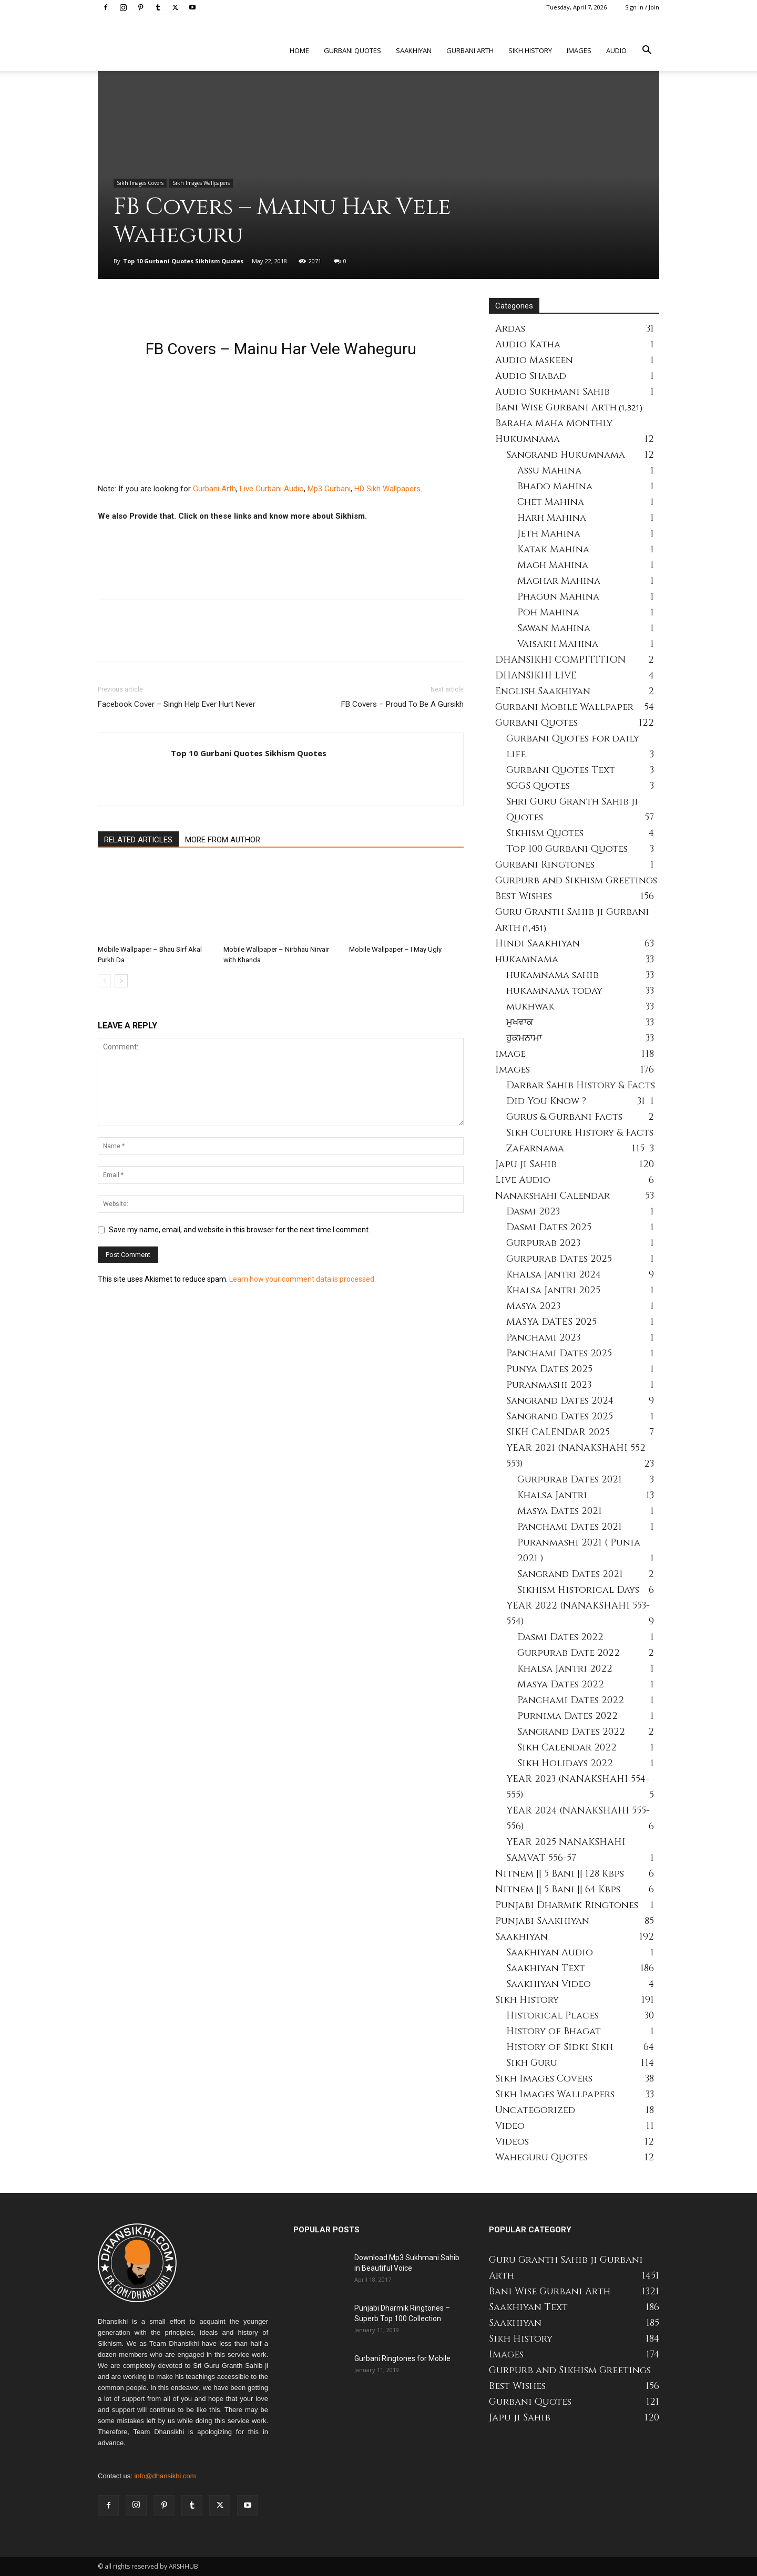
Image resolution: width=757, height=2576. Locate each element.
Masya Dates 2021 (559, 1511)
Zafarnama (535, 1148)
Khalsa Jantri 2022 (564, 1668)
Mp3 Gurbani (329, 488)
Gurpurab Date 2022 (568, 1653)
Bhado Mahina (554, 486)
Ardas (510, 328)
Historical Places (552, 2015)
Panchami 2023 (543, 1337)
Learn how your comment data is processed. (302, 1279)
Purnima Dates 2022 (567, 1716)
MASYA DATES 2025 (551, 1321)
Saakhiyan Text (545, 1968)
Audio (616, 50)
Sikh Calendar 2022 (567, 1747)
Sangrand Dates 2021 (570, 1574)
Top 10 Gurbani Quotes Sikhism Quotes (183, 261)
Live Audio (522, 1180)
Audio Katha (527, 344)
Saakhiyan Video (548, 1984)
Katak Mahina (553, 549)
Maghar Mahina (558, 581)
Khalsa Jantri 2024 (553, 1274)
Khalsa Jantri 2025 (553, 1290)
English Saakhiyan (542, 691)
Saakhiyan (414, 50)
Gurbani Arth (470, 50)
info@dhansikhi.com (165, 2476)
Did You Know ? (546, 1101)
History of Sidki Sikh (559, 2047)
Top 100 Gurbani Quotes (567, 849)
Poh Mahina (548, 612)
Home (299, 50)
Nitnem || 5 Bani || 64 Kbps (557, 1889)
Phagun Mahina (558, 596)
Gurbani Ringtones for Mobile (402, 2358)
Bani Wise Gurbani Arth (556, 407)
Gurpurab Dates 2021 (569, 1479)
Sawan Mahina (553, 628)
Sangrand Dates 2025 (559, 1416)
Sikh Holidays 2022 (565, 1763)
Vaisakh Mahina (557, 644)
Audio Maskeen (534, 360)
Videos (512, 2141)
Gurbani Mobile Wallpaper (564, 707)
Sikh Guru (531, 2062)
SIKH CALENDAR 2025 (558, 1432)
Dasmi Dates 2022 (560, 1637)
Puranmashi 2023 (548, 1385)
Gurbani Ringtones (545, 864)
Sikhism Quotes (545, 833)
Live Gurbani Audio (272, 488)
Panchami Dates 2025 (559, 1353)
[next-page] (121, 980)
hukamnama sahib (552, 975)
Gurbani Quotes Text (560, 770)
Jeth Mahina (548, 533)
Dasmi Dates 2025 (548, 1227)
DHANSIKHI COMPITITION (560, 659)
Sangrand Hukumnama (565, 454)
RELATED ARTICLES (138, 839)
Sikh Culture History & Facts (579, 1132)
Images (579, 50)
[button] (646, 51)
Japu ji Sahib (526, 1164)
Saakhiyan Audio (549, 1952)
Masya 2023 (533, 1306)
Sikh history (530, 50)
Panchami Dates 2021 (569, 1526)
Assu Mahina (549, 470)
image (510, 1053)
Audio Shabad (530, 376)
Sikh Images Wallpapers (201, 183)
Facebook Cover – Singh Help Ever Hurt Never (176, 704)
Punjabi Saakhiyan (542, 1921)
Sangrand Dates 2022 (571, 1731)
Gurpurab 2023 (543, 1243)
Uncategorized (535, 2110)
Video (510, 2125)
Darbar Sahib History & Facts (580, 1085)
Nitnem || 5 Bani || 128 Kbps (559, 1873)
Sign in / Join (642, 7)
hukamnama (526, 959)
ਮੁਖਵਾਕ (519, 1022)
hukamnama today (554, 990)
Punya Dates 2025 (549, 1369)
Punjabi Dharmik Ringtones (566, 1905)
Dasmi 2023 (533, 1211)
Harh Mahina (551, 517)
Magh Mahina (552, 565)
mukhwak (530, 1006)
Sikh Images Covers (140, 183)
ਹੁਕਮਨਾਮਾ (524, 1038)
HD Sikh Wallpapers (387, 488)
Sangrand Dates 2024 (559, 1400)
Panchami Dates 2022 (570, 1700)
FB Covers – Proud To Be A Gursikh (402, 704)
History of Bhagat (553, 2031)
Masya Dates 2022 (560, 1684)
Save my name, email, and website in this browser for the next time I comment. (239, 1229)
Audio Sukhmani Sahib (552, 391)
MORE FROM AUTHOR (222, 839)
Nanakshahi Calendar (552, 1195)
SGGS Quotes (538, 785)
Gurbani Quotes (352, 50)
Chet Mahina (550, 502)
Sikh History (527, 1999)
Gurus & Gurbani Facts (564, 1117)
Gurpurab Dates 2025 (559, 1258)
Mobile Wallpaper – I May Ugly (395, 949)
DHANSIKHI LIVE (536, 675)
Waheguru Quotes (541, 2157)
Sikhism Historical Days (578, 1589)
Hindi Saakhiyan (537, 943)
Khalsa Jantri (552, 1495)
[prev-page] (104, 980)
